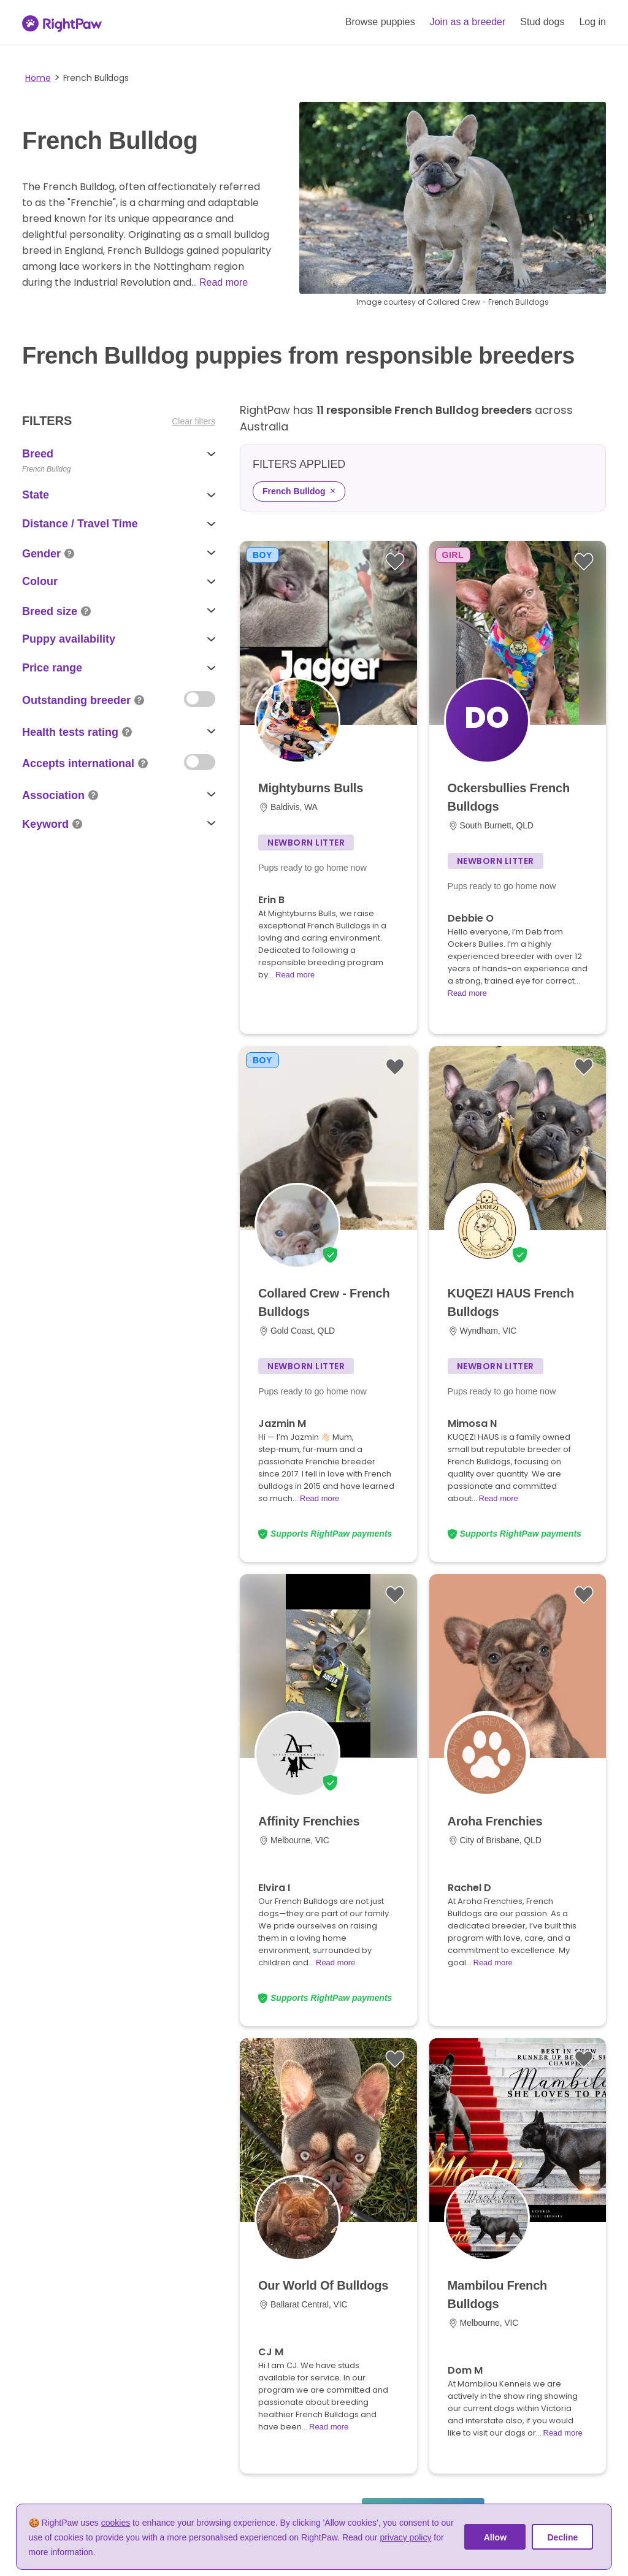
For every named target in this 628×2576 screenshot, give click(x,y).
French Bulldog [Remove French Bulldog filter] (298, 491)
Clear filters (193, 421)
